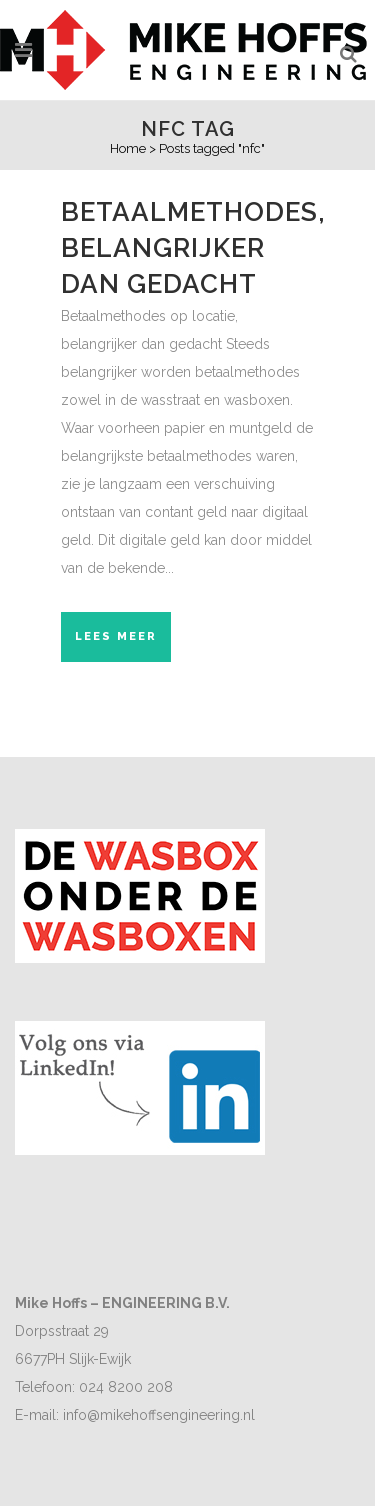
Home (128, 148)
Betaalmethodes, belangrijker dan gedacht (193, 248)
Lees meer (116, 636)
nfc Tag (188, 129)
